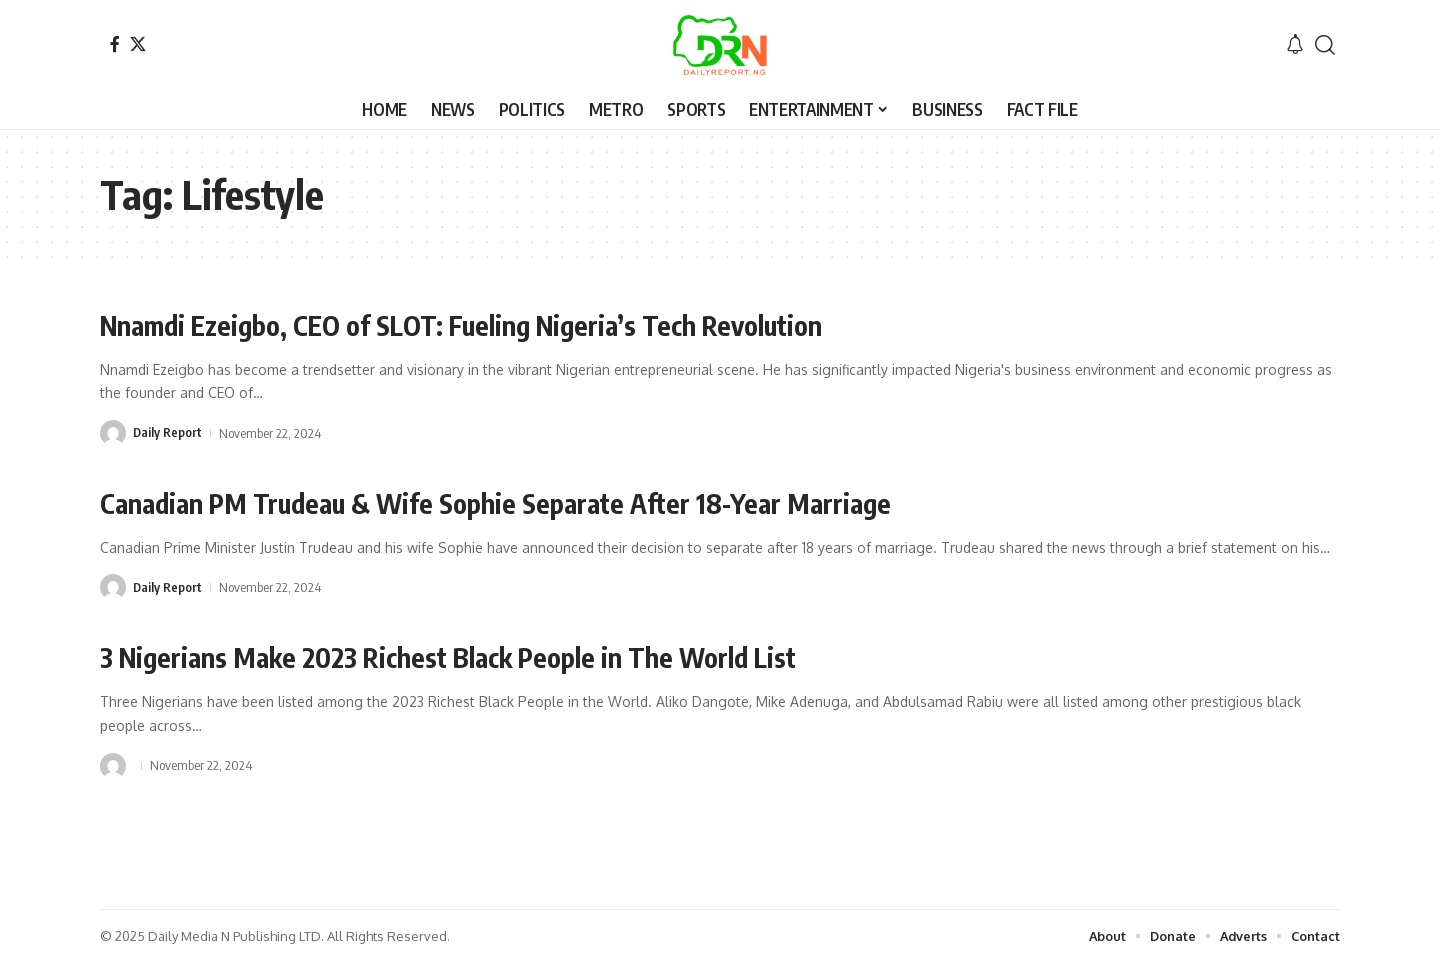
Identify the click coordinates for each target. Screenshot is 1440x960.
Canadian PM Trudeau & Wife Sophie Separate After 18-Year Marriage (510, 501)
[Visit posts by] (113, 763)
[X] (138, 44)
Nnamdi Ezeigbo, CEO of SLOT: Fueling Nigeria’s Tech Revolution (481, 324)
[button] (1325, 45)
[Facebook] (115, 44)
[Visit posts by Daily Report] (113, 432)
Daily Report (168, 432)
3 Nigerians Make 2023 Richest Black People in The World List (466, 655)
